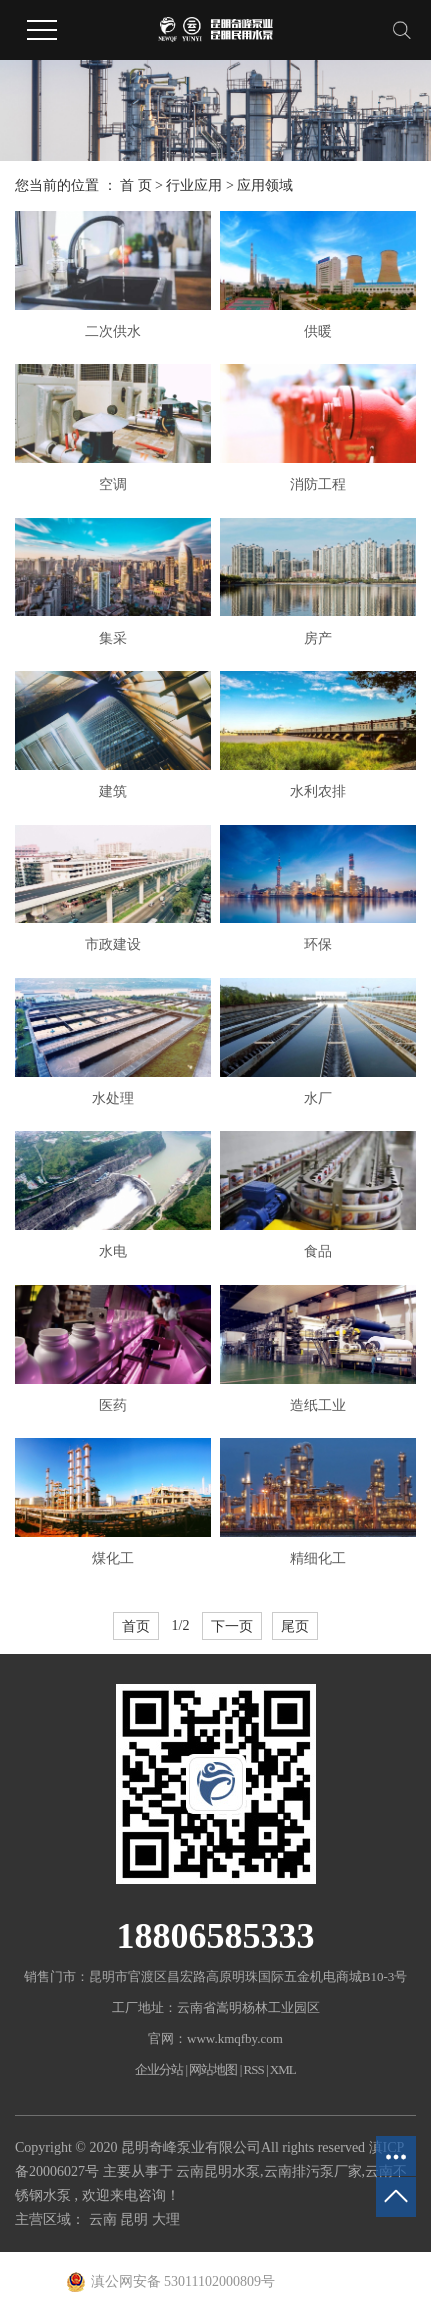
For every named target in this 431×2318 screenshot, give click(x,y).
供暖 (318, 331)
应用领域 (265, 185)
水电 (113, 1251)
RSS (254, 2069)
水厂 (318, 1098)
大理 (166, 2219)
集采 (113, 638)
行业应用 (194, 185)
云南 (105, 2219)
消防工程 (318, 484)
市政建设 (113, 944)
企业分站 (159, 2069)
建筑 (113, 791)
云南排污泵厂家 (313, 2171)
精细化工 (318, 1558)
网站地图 (214, 2069)
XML (283, 2069)
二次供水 (113, 331)
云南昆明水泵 (218, 2171)
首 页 (136, 185)
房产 (318, 638)
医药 (113, 1405)
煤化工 (113, 1558)
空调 (113, 484)
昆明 (136, 2219)
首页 (136, 1626)
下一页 (232, 1626)
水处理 (113, 1098)
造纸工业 (318, 1405)
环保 (318, 944)
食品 (318, 1251)
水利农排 (318, 791)
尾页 (295, 1626)
